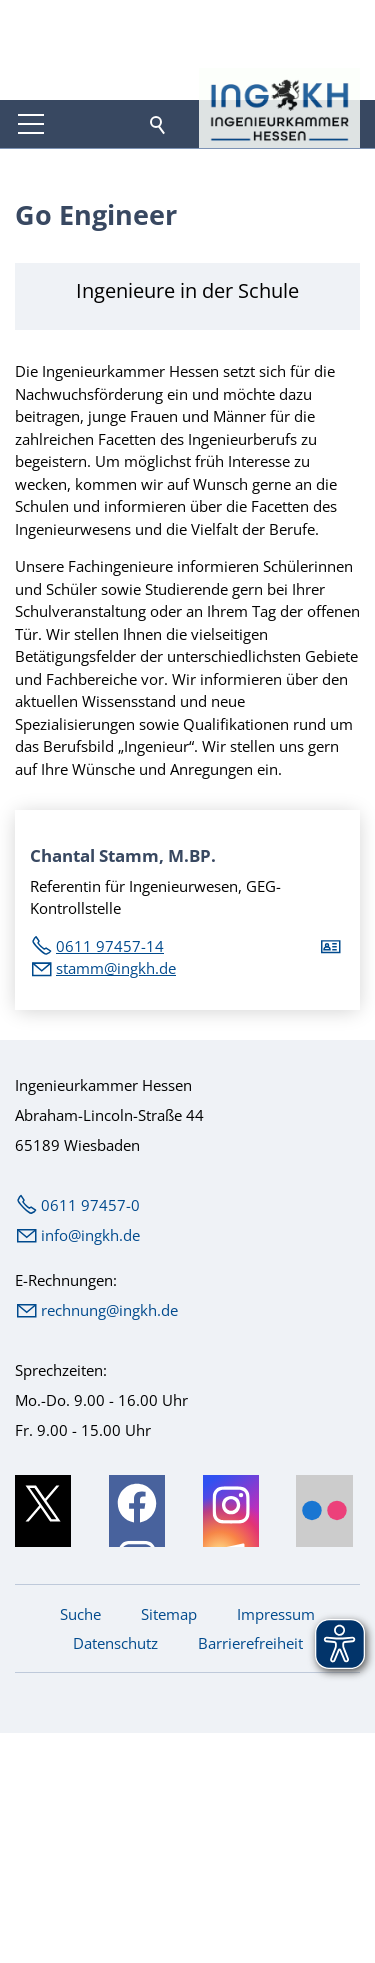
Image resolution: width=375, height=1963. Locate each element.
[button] (31, 124)
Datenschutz (115, 1643)
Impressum (276, 1614)
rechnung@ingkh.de (109, 1310)
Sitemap (169, 1614)
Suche (80, 1614)
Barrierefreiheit (250, 1643)
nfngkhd (90, 1235)
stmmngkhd (116, 968)
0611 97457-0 (90, 1205)
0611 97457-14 (110, 946)
